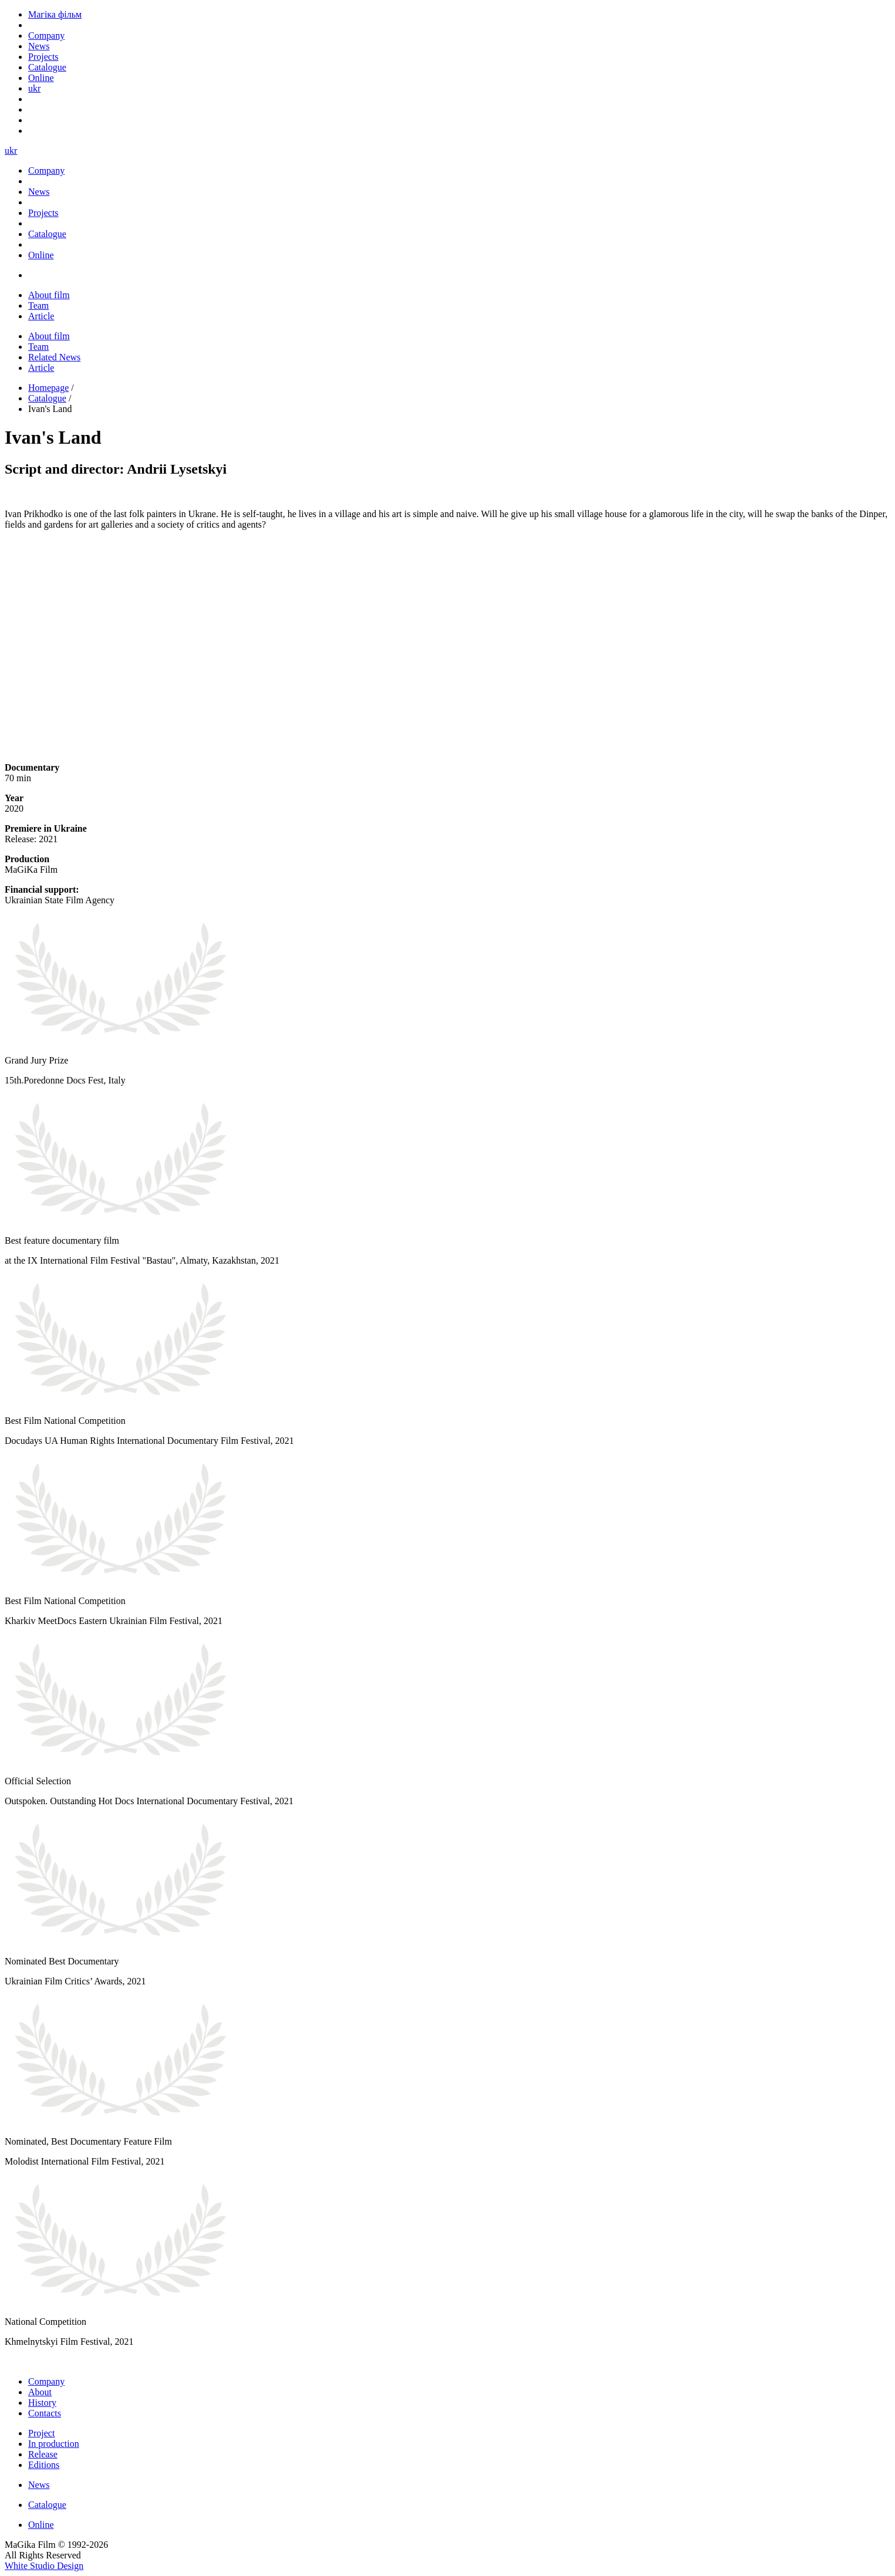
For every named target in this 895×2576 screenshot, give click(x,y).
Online (41, 2525)
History (42, 2403)
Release (43, 2454)
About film (49, 295)
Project (41, 2433)
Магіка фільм (55, 14)
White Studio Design (44, 2566)
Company (46, 2381)
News (38, 2485)
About (40, 2392)
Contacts (44, 2413)
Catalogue (47, 398)
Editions (43, 2465)
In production (53, 2444)
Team (38, 305)
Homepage (48, 388)
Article (41, 316)
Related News (54, 357)
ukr (34, 88)
